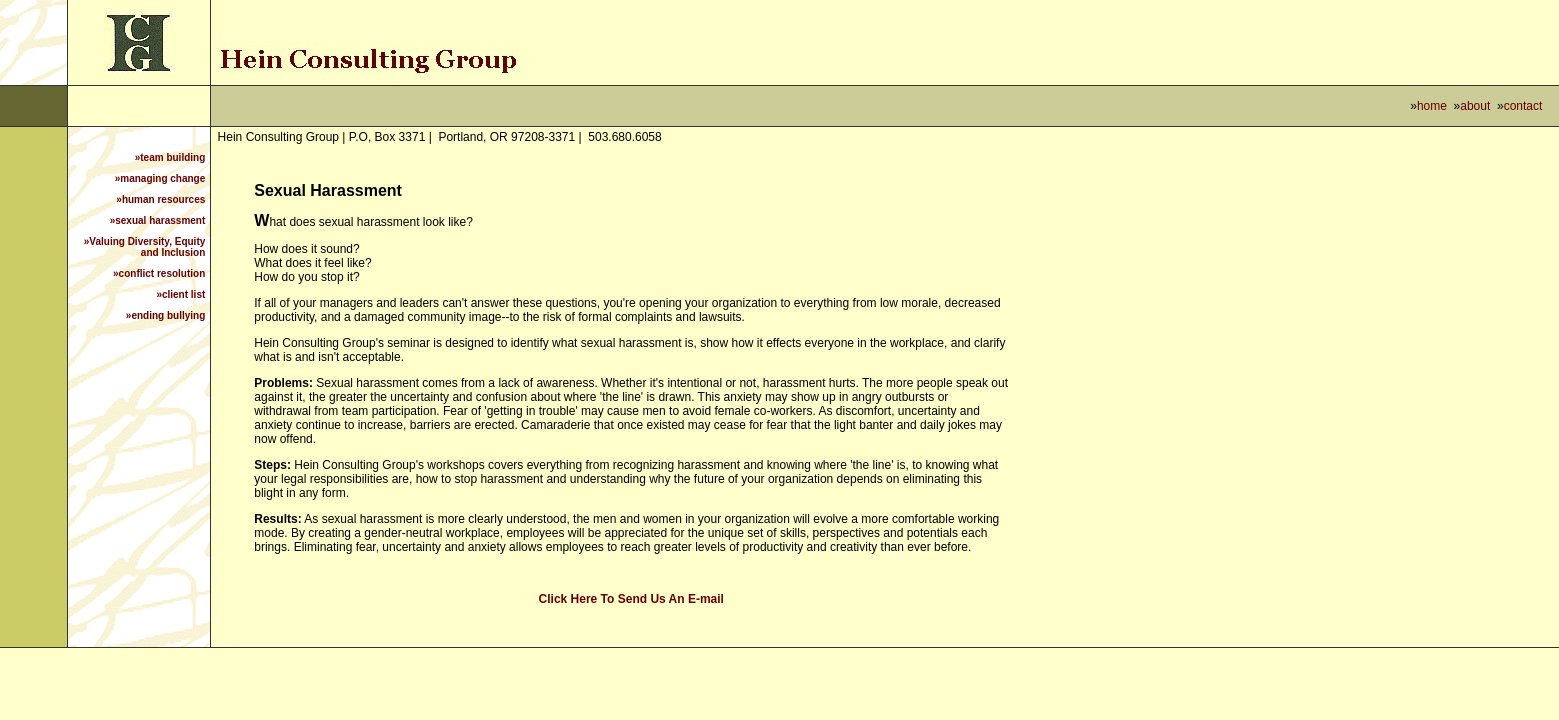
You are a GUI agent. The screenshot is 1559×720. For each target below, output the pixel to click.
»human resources (160, 199)
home (1432, 106)
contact (1523, 106)
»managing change (160, 178)
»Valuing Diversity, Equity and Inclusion (145, 247)
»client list (180, 294)
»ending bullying (165, 315)
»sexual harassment (158, 220)
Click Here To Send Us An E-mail (631, 599)
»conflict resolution (159, 273)
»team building (170, 157)
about (1475, 106)
